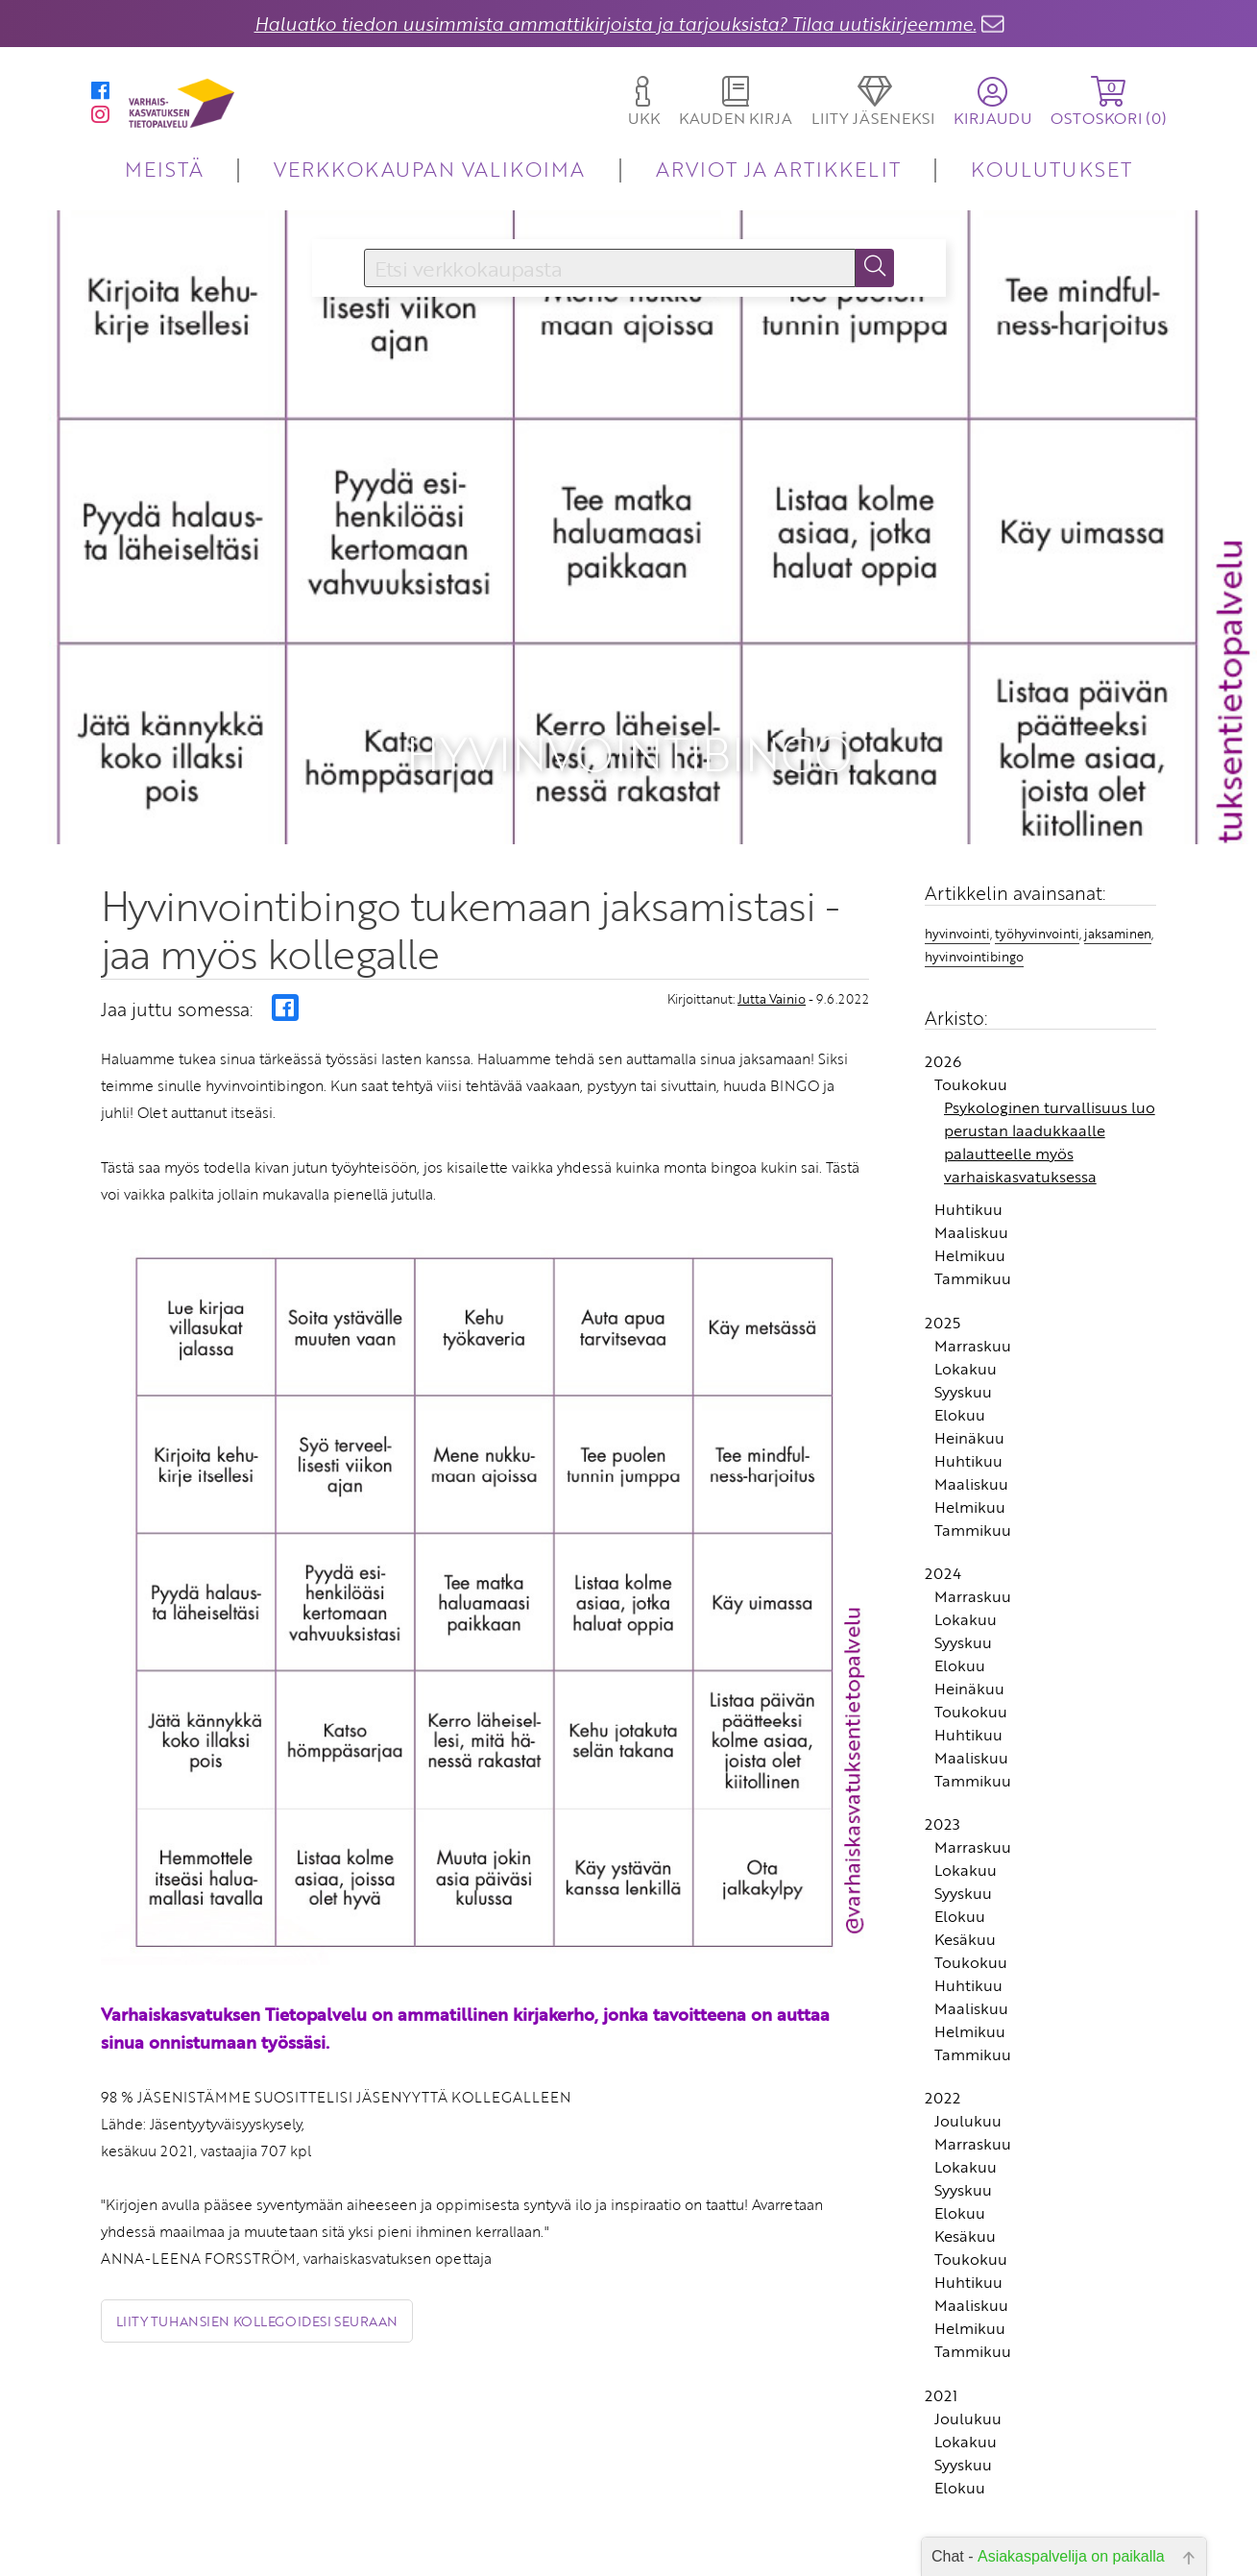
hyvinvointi (957, 873)
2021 (941, 2333)
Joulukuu (968, 2060)
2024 (943, 1512)
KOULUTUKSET (1051, 168)
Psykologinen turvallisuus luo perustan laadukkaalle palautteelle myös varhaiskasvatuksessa (1049, 1081)
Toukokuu (970, 1023)
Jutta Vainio (771, 937)
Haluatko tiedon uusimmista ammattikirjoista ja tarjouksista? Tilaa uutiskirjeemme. (615, 23)
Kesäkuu (965, 1878)
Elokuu (959, 1353)
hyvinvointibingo (974, 896)
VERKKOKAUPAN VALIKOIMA (429, 168)
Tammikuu (972, 1217)
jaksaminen (1117, 873)
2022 (942, 2037)
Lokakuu (965, 1307)
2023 (942, 1763)
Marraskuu (972, 1284)
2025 (942, 1261)
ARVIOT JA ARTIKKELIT (778, 168)
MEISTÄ (164, 168)
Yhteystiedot (515, 2555)
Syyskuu (963, 1330)
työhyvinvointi (1037, 873)
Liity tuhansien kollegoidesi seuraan (257, 2259)
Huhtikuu (968, 1148)
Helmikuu (969, 1194)
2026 (943, 1000)
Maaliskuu (971, 1171)
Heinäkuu (969, 1376)
